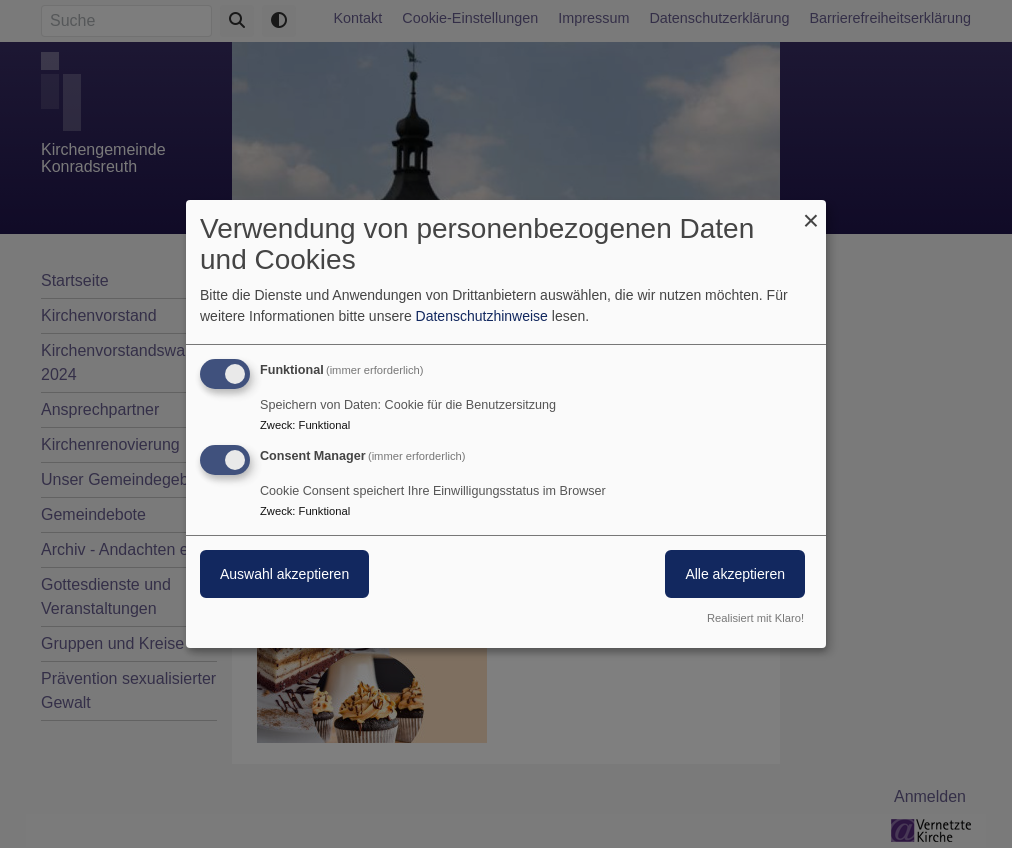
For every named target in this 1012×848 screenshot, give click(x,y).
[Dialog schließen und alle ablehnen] (811, 212)
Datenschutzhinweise (482, 316)
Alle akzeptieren (735, 574)
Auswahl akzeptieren (284, 574)
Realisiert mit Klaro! (755, 618)
